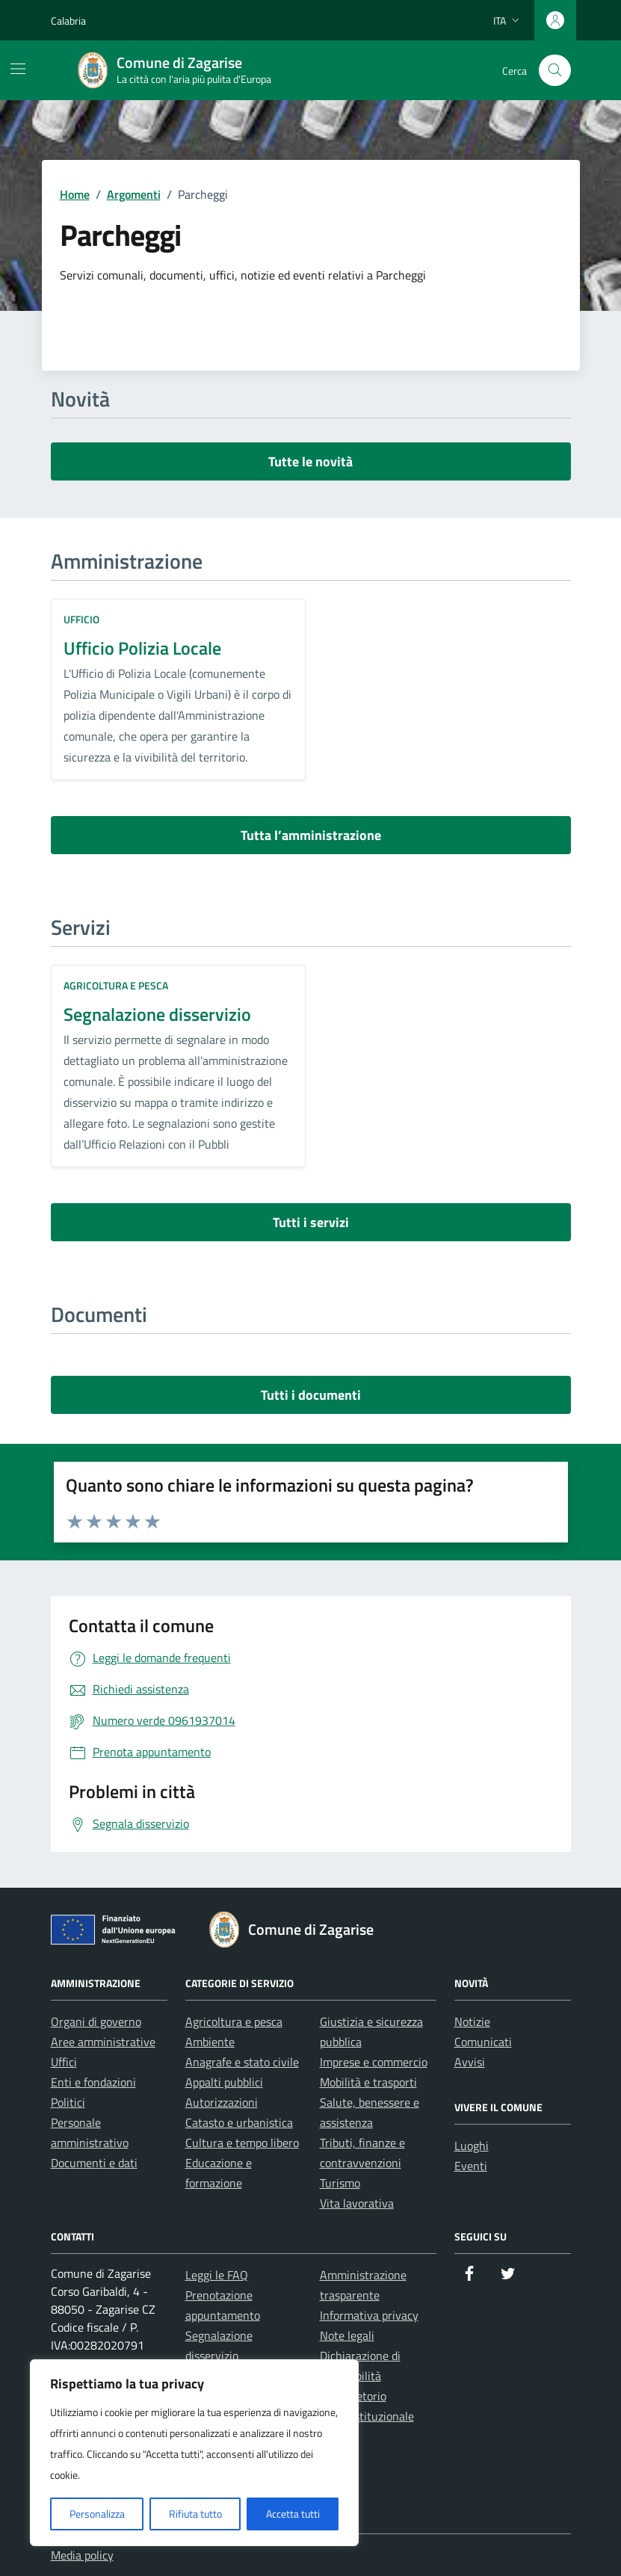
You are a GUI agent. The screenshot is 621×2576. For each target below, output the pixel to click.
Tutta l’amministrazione (311, 835)
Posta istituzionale (367, 2416)
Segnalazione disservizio (157, 1014)
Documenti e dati (94, 2163)
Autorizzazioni (221, 2102)
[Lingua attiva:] (507, 20)
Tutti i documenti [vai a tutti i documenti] (311, 1395)
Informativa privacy (369, 2315)
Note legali (347, 2335)
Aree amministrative (103, 2042)
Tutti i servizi (311, 1222)
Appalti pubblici (224, 2082)
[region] (194, 2452)
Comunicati (483, 2042)
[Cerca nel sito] (555, 71)
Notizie (472, 2021)
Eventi (470, 2166)
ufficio (81, 619)
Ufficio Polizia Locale (142, 647)
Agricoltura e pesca (116, 985)
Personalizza (97, 2513)
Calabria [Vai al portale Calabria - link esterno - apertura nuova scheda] (68, 20)
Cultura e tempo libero (242, 2143)
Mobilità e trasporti (368, 2082)
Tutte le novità (310, 461)
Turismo (340, 2183)
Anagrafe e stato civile (242, 2062)
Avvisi (469, 2062)
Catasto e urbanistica (239, 2122)
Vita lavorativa (357, 2203)
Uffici (64, 2062)
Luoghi (471, 2146)
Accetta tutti (293, 2513)
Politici (68, 2102)
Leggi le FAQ (216, 2275)
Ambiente (210, 2042)
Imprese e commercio (373, 2062)
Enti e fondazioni (93, 2082)
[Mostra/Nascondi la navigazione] (18, 69)
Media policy (82, 2555)
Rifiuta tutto (195, 2513)
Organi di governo (96, 2021)
